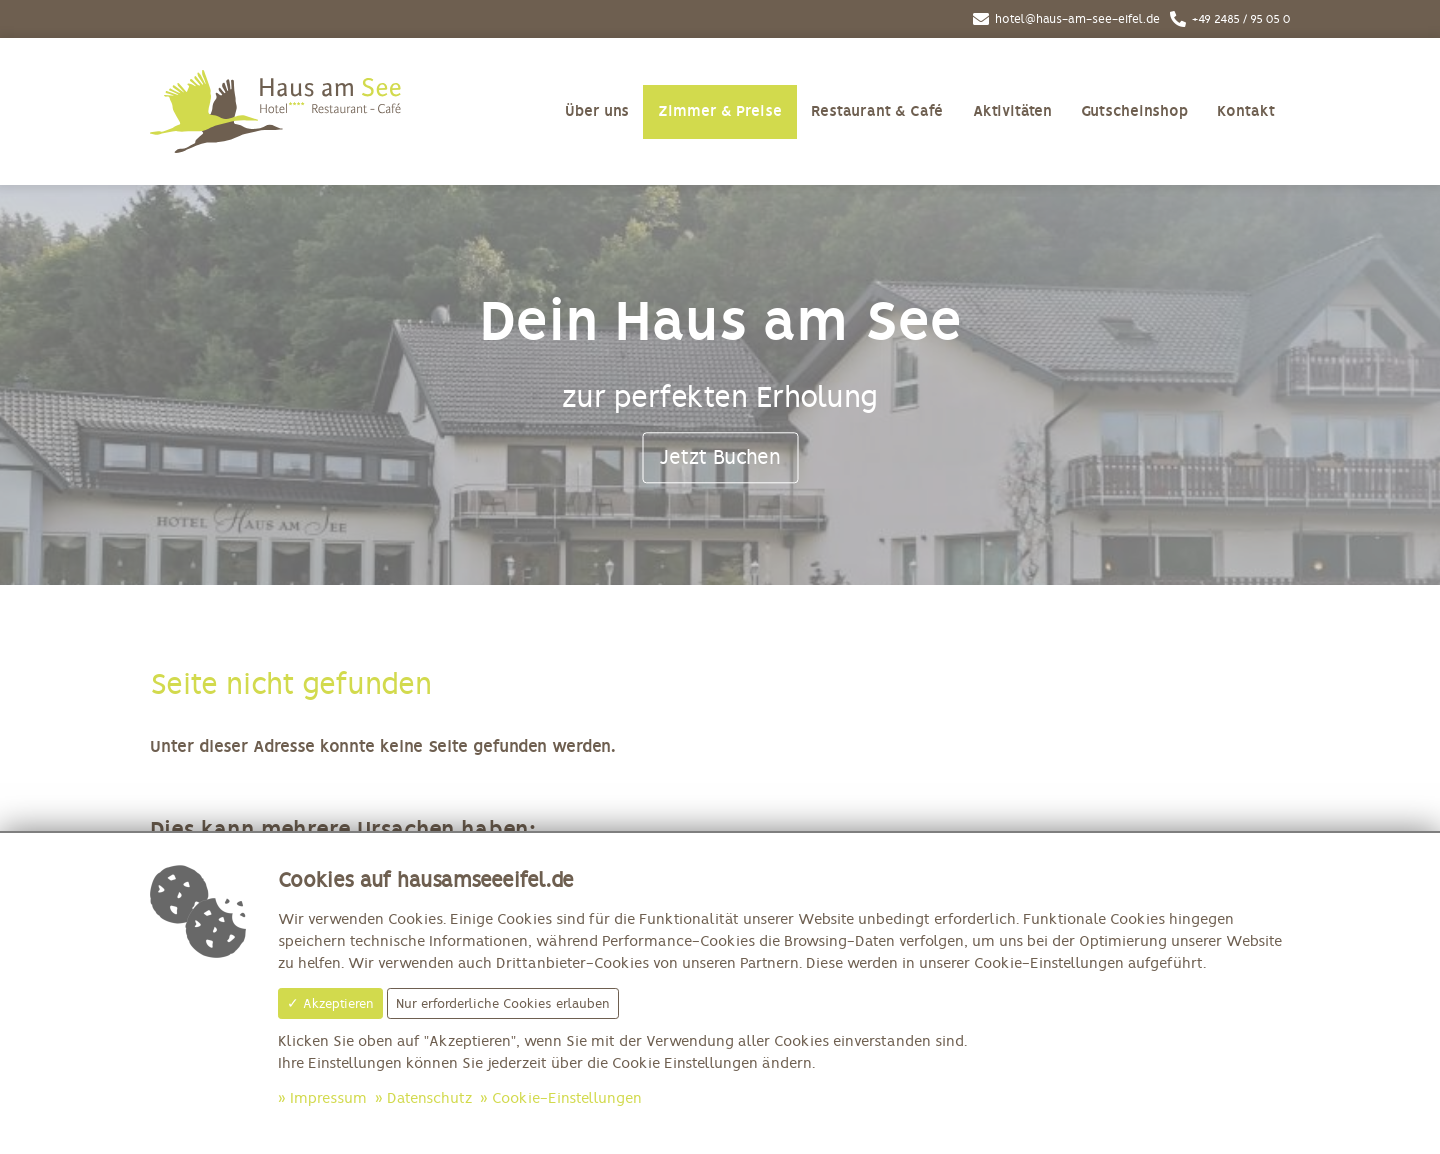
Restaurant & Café (877, 111)
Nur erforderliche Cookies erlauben (503, 1003)
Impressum (328, 1098)
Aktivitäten (1012, 111)
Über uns (597, 111)
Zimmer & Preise (720, 111)
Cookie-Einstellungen (567, 1098)
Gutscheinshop (1134, 111)
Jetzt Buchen (720, 457)
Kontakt (1246, 111)
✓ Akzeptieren (330, 1003)
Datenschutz (429, 1098)
